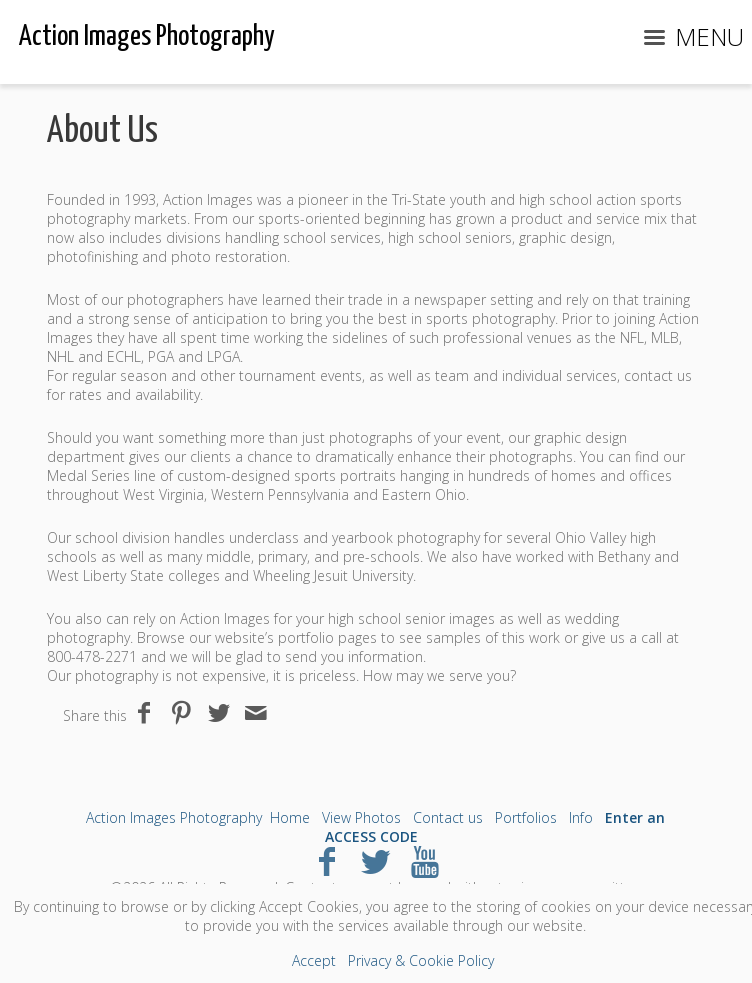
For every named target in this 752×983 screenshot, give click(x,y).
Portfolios (526, 817)
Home (290, 817)
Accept (314, 960)
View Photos (361, 817)
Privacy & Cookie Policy (421, 960)
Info (581, 817)
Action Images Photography (174, 817)
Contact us (448, 817)
